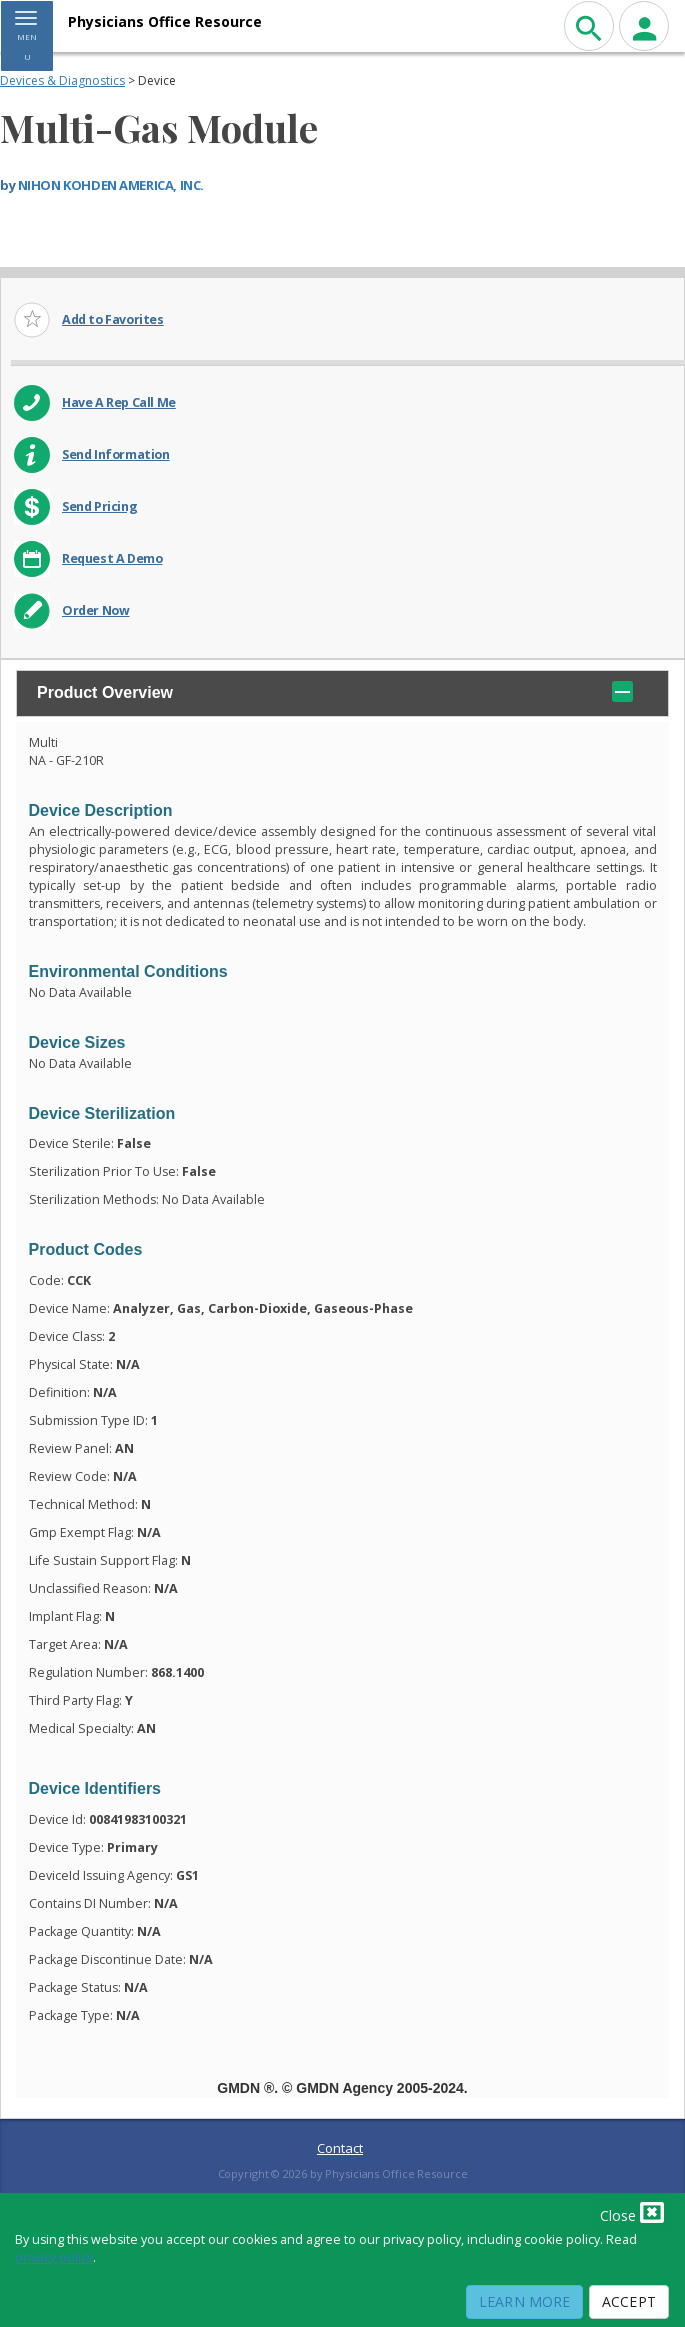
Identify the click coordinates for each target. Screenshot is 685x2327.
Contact (340, 2148)
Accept (629, 2301)
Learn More (524, 2301)
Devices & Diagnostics (62, 80)
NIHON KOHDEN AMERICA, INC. (111, 185)
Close (632, 2212)
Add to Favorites (113, 319)
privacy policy (54, 2257)
